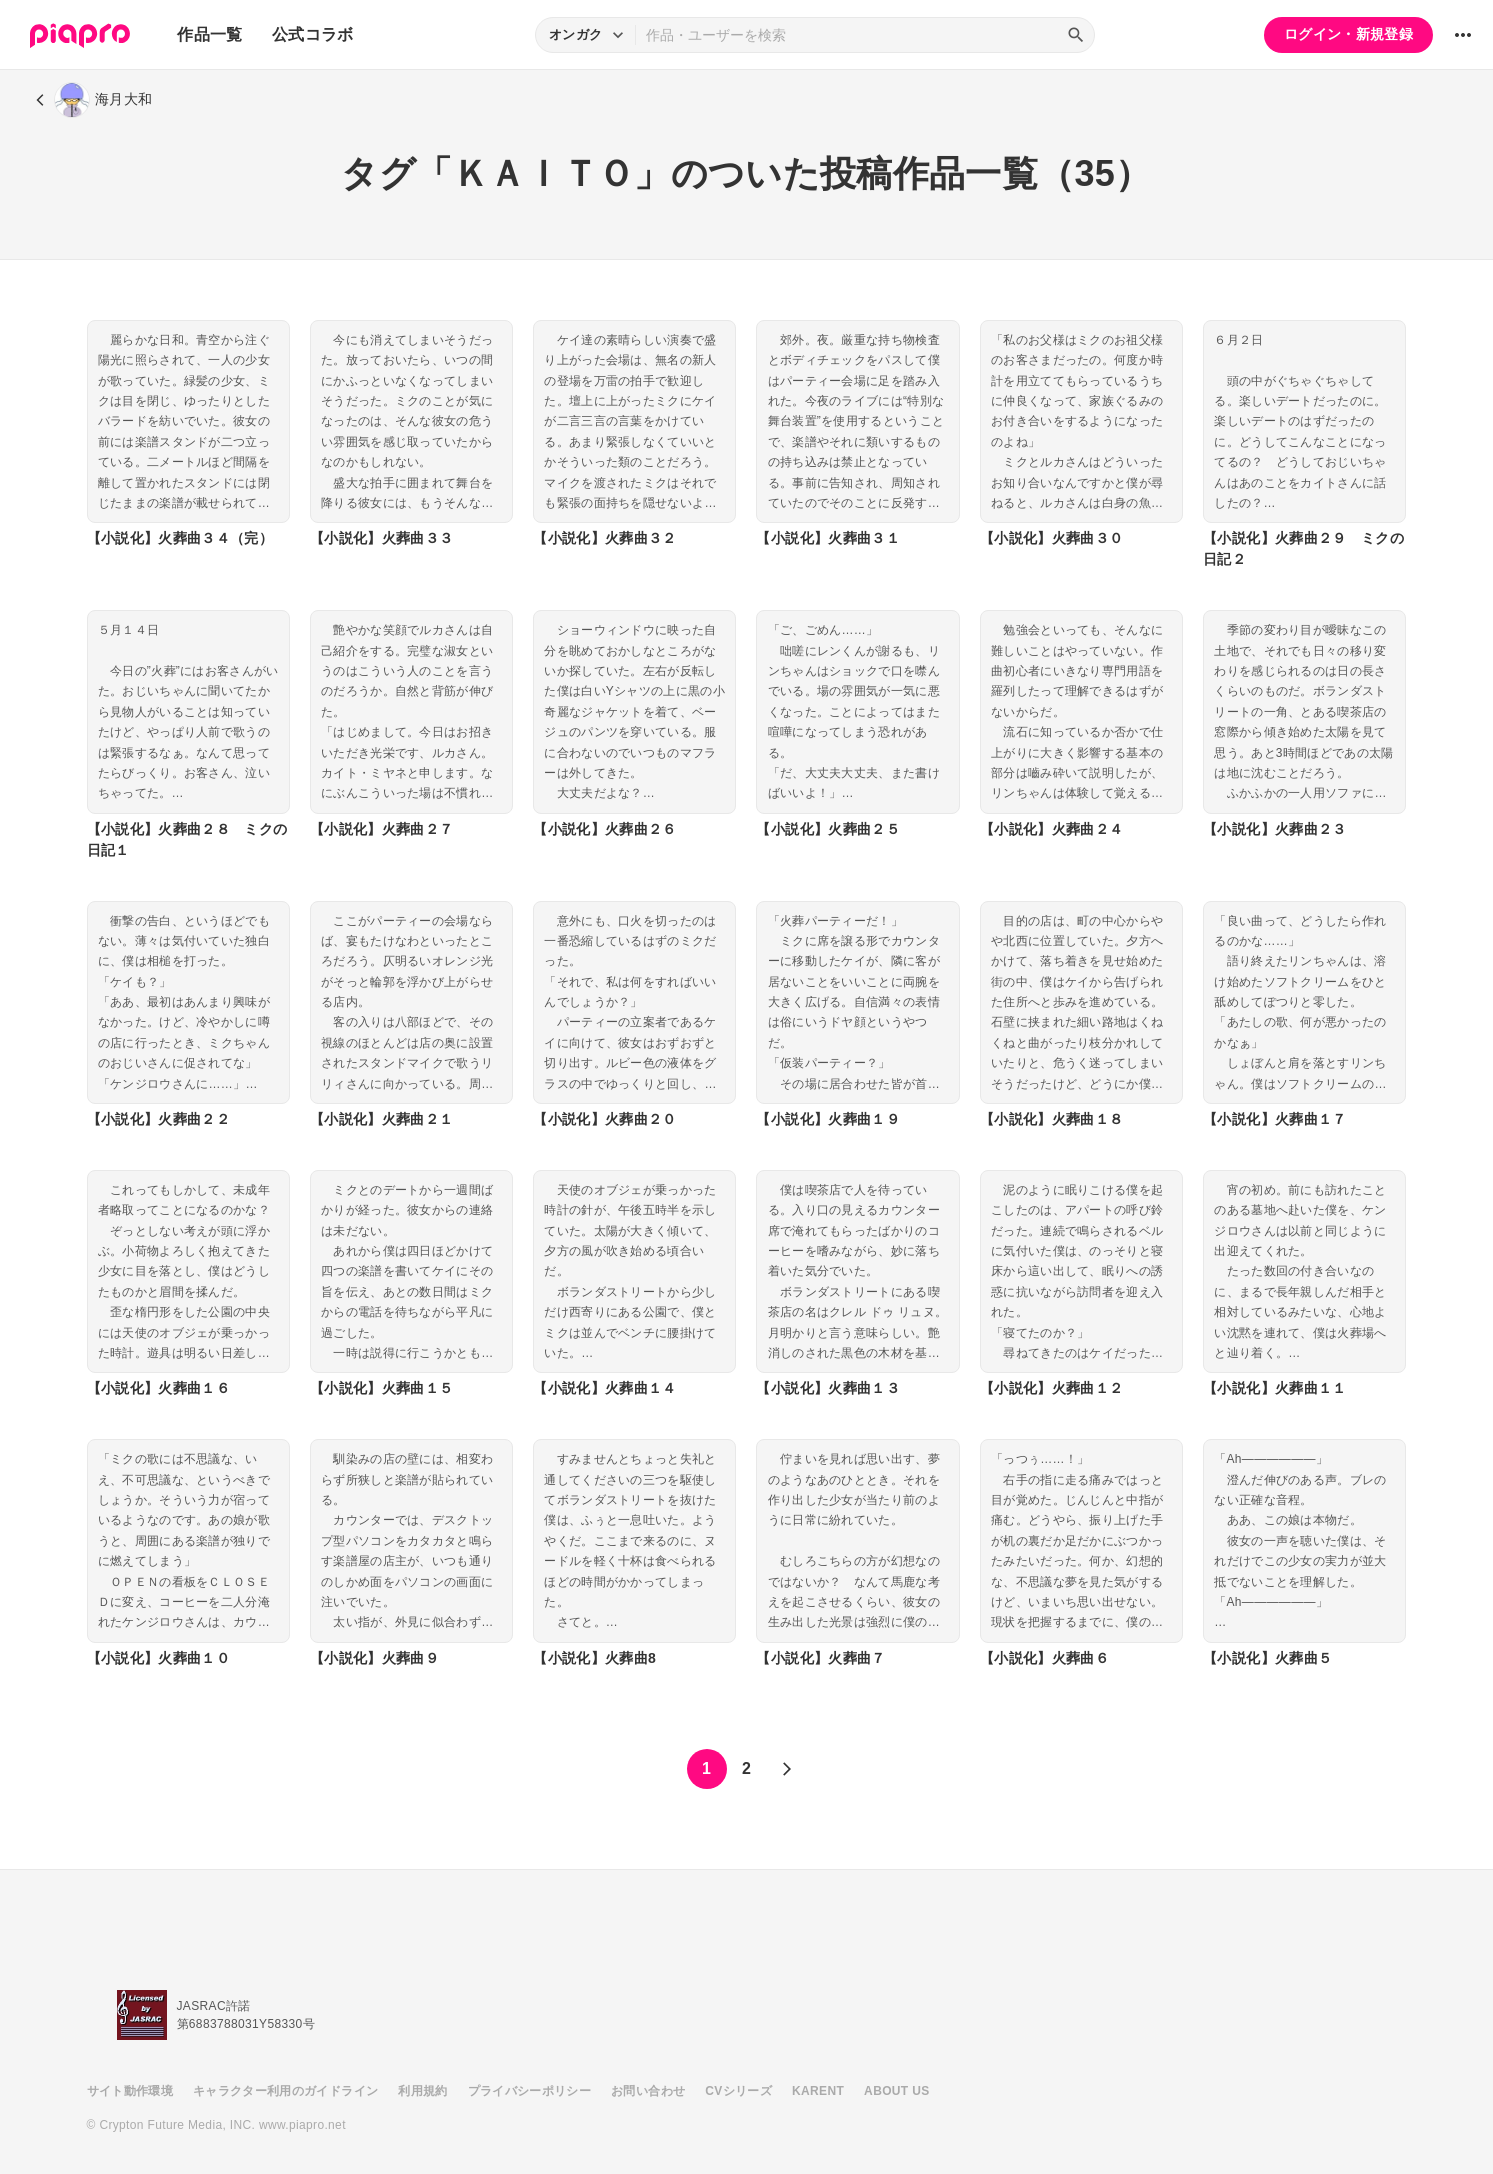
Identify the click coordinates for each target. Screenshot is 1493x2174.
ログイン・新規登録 (1348, 34)
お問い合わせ (648, 2091)
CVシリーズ (738, 2091)
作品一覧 (209, 34)
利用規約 (422, 2091)
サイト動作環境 (130, 2091)
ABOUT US (896, 2091)
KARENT (818, 2091)
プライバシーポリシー (530, 2091)
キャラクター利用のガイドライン (285, 2091)
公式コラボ (313, 34)
